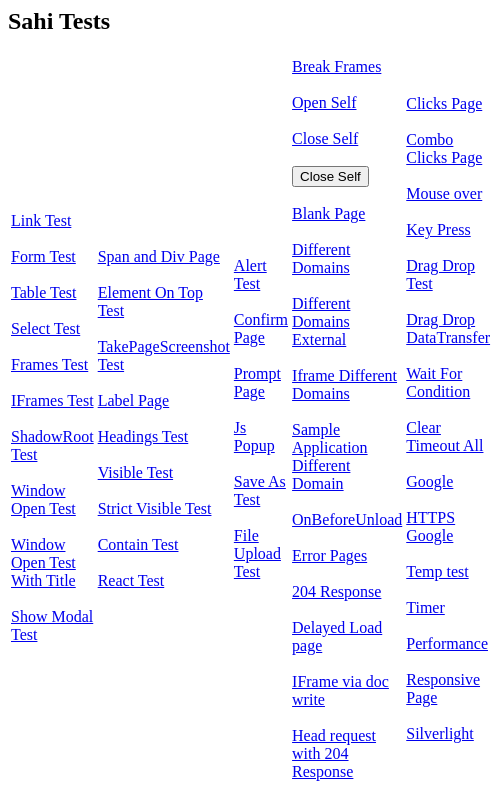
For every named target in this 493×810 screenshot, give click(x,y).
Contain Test (138, 544)
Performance (447, 643)
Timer (425, 607)
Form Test (43, 256)
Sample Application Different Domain (330, 456)
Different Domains (321, 258)
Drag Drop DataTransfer (448, 328)
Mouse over (444, 193)
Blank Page (328, 213)
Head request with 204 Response (334, 753)
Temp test (437, 571)
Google (429, 481)
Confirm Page (261, 328)
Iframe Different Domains (344, 384)
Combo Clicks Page (444, 148)
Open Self (324, 102)
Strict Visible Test (155, 508)
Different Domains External (321, 321)
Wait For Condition (438, 382)
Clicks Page (444, 103)
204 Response (336, 591)
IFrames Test (52, 400)
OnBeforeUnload (347, 519)
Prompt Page (257, 382)
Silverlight (440, 733)
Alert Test (250, 274)
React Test (131, 580)
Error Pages (329, 555)
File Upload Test (257, 553)
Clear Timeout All (444, 436)
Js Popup (254, 436)
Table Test (43, 292)
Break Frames (336, 66)
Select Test (45, 328)
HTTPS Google (430, 526)
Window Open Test (43, 499)
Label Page (134, 400)
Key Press (438, 229)
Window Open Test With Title (43, 562)
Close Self (325, 138)
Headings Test (143, 436)
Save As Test (260, 490)
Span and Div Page (159, 256)
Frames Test (49, 364)
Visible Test (135, 472)
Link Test (41, 220)
